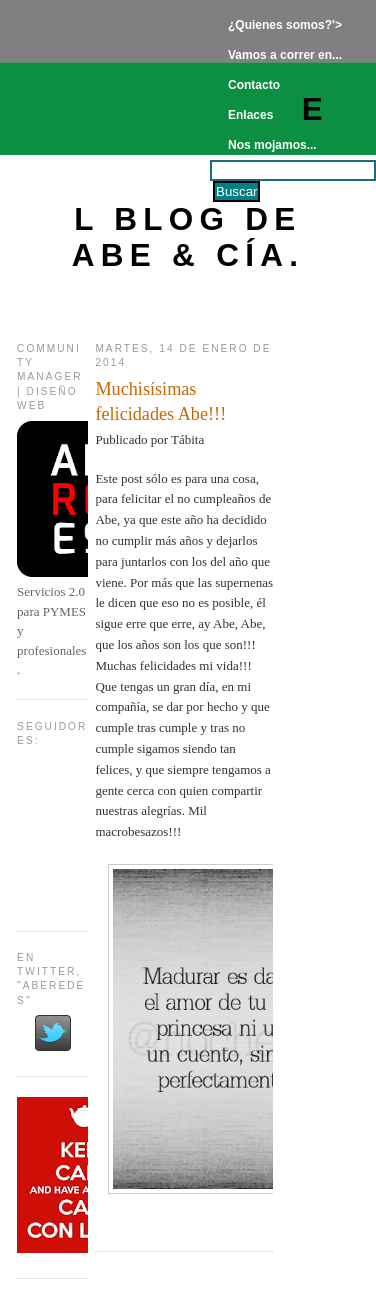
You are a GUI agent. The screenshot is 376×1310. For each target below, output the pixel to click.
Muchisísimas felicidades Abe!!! (160, 401)
